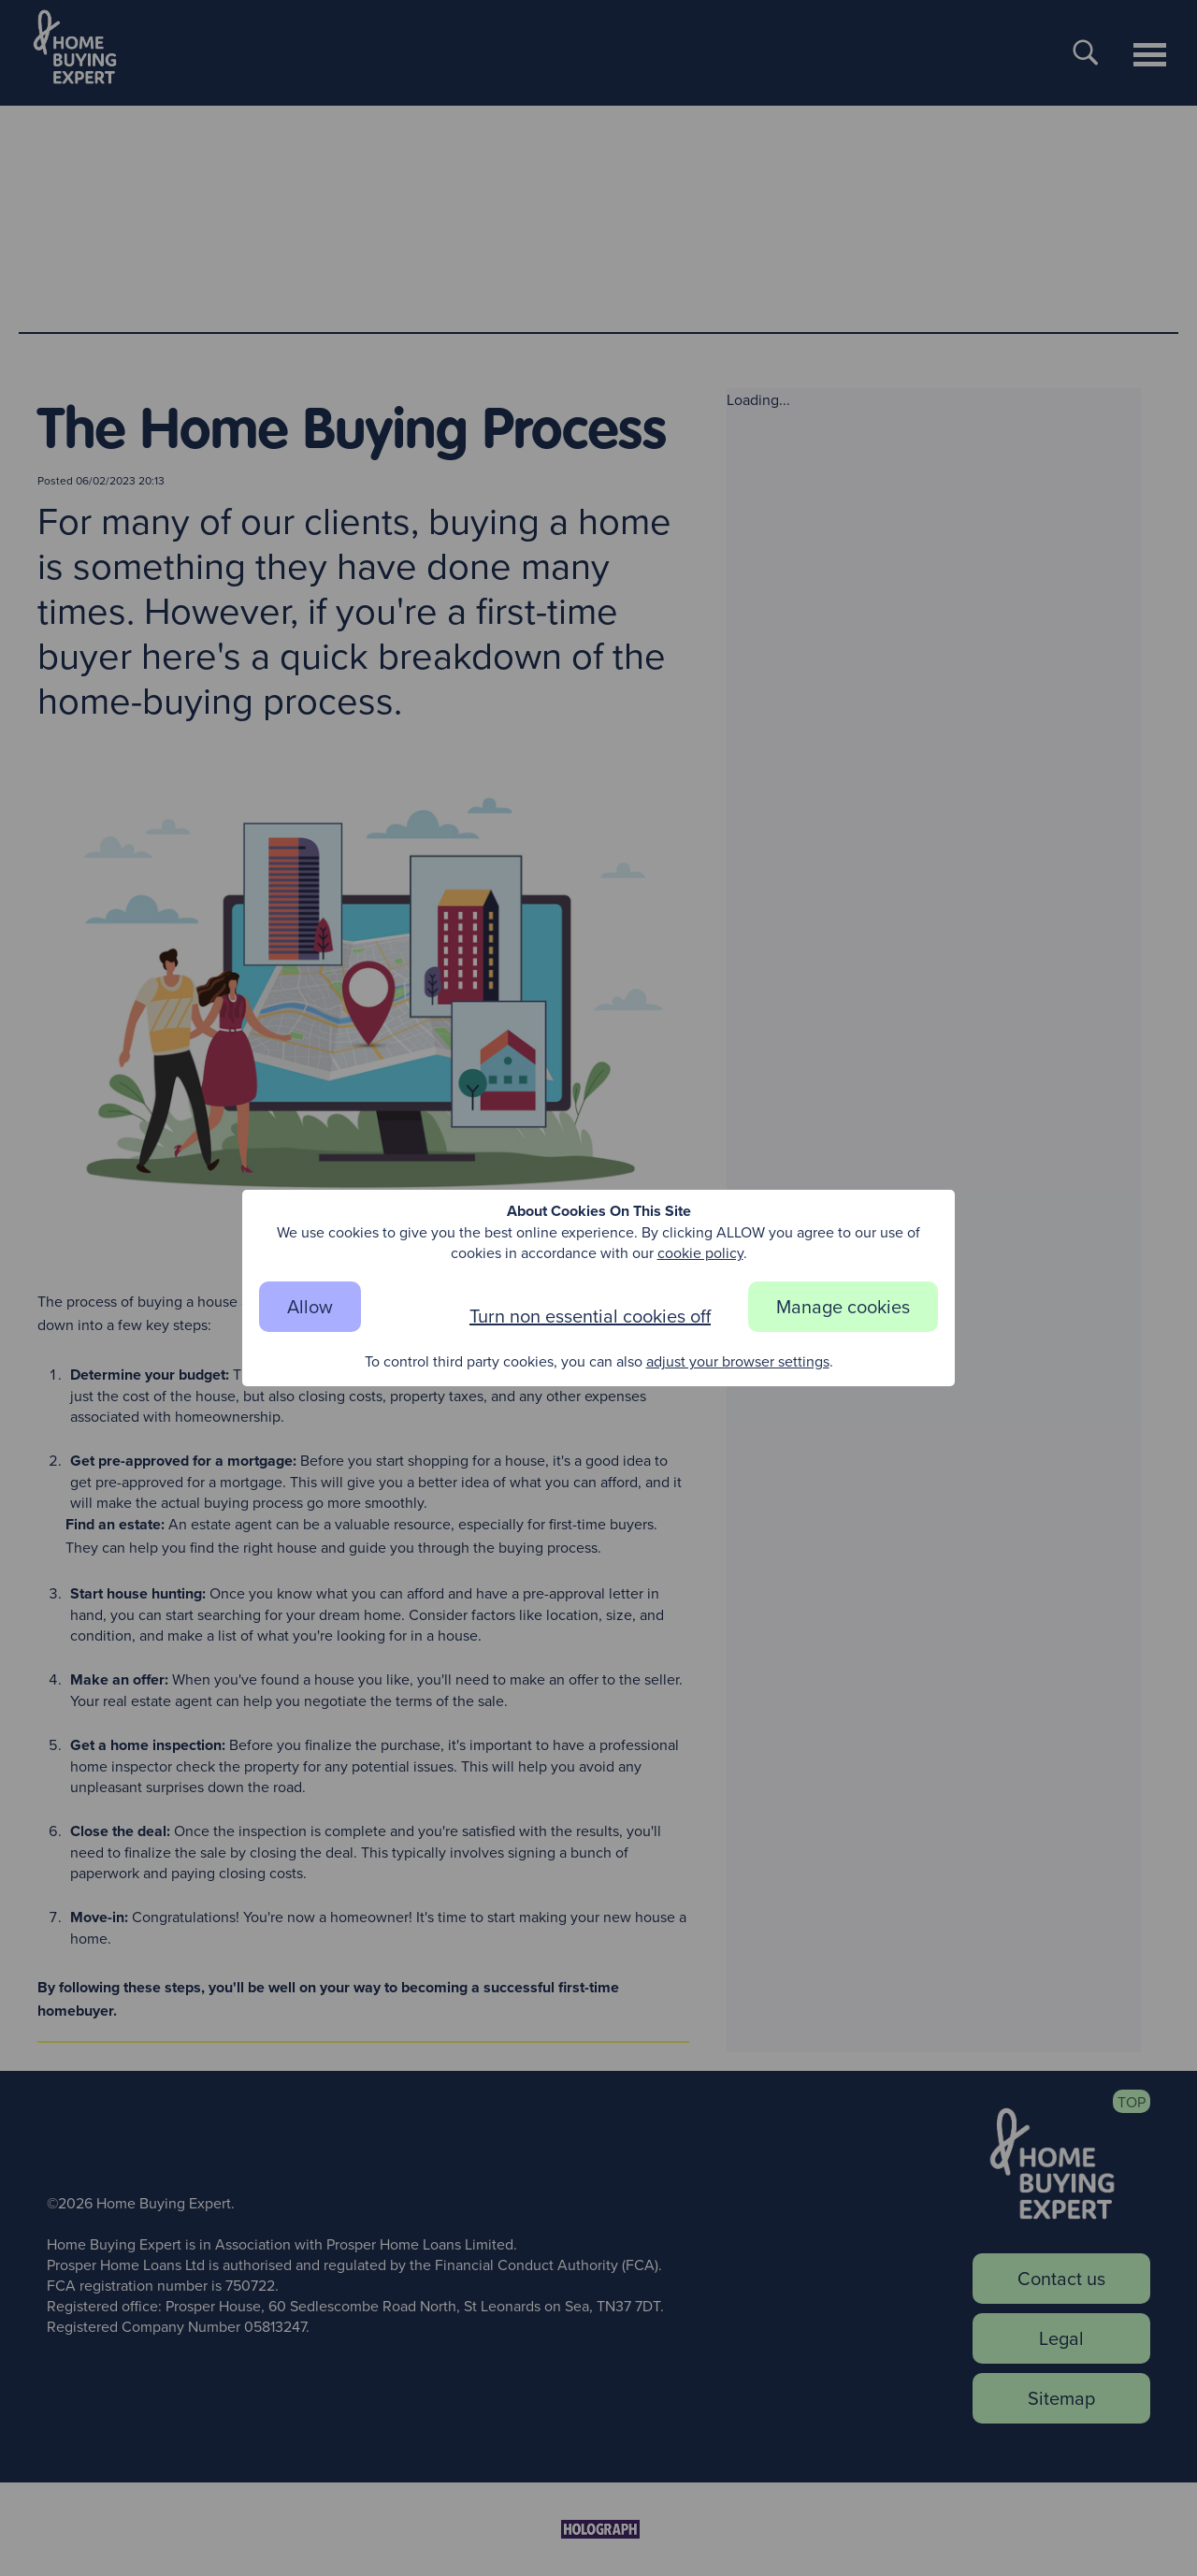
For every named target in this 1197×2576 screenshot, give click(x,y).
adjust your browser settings (737, 1361)
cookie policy (700, 1252)
